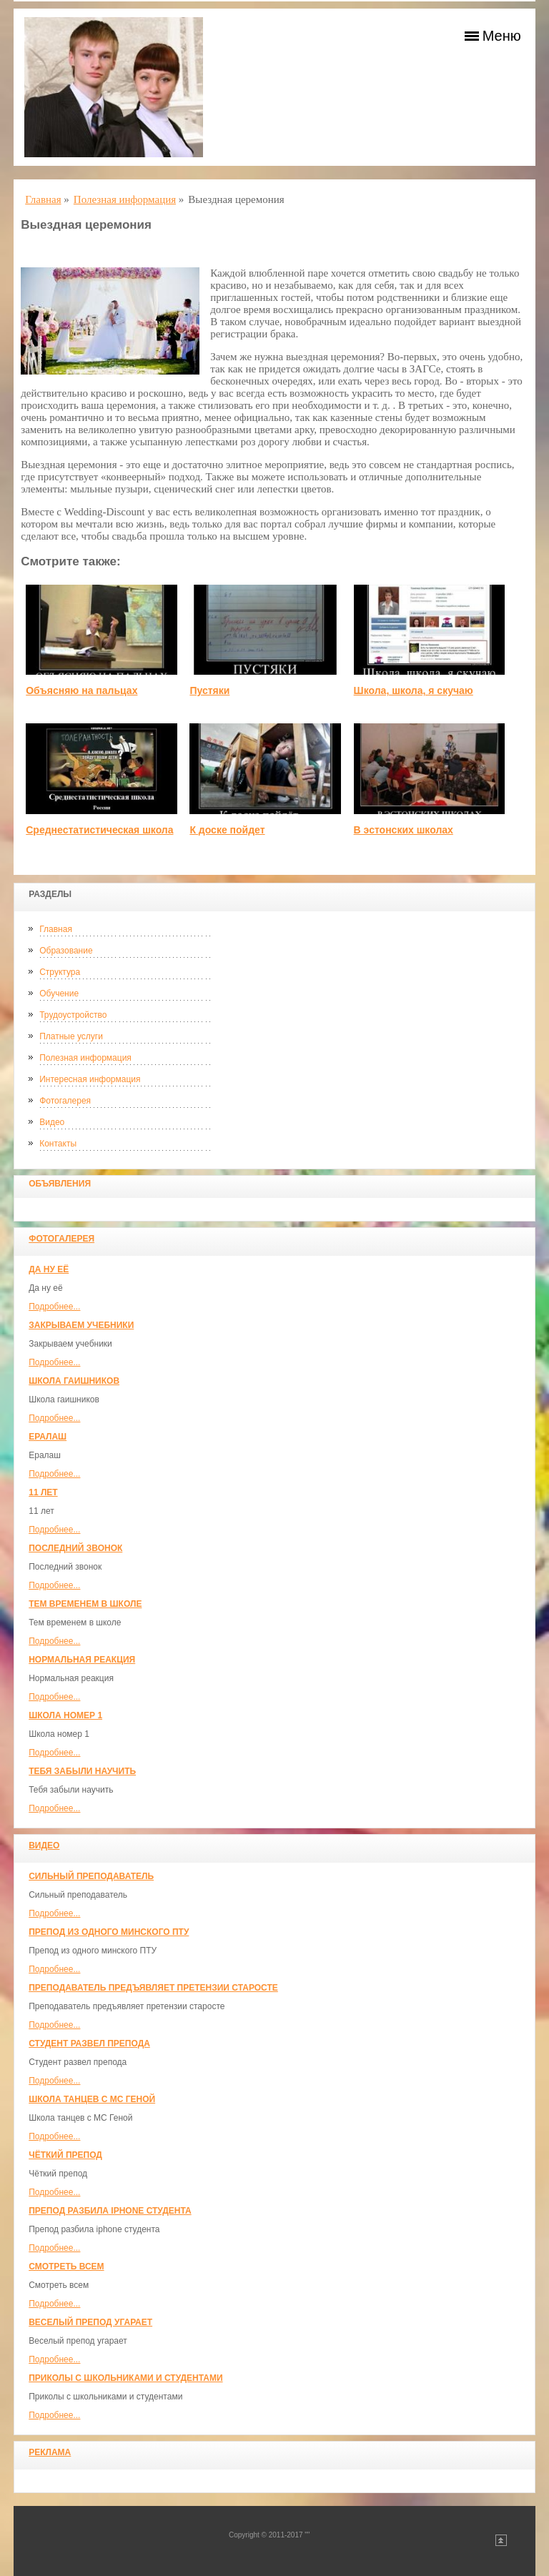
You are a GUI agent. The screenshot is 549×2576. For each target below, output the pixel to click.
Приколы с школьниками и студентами (125, 2378)
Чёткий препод (65, 2155)
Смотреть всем (66, 2267)
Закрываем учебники (81, 1325)
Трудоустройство (73, 1015)
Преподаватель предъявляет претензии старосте (153, 1988)
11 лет (43, 1492)
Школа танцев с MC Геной (92, 2099)
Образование (65, 951)
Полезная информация (85, 1058)
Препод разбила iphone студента (110, 2211)
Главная (55, 929)
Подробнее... (54, 1307)
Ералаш (47, 1437)
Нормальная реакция (82, 1660)
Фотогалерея (65, 1101)
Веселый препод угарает (90, 2322)
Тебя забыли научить (82, 1771)
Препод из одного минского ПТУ (109, 1932)
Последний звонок (75, 1548)
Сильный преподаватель (91, 1876)
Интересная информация (89, 1079)
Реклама (50, 2452)
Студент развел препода (89, 2043)
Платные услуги (71, 1036)
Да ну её (49, 1269)
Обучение (59, 994)
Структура (59, 972)
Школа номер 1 (65, 1715)
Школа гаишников (74, 1381)
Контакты (57, 1144)
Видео (51, 1122)
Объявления (60, 1184)
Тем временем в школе (85, 1604)
